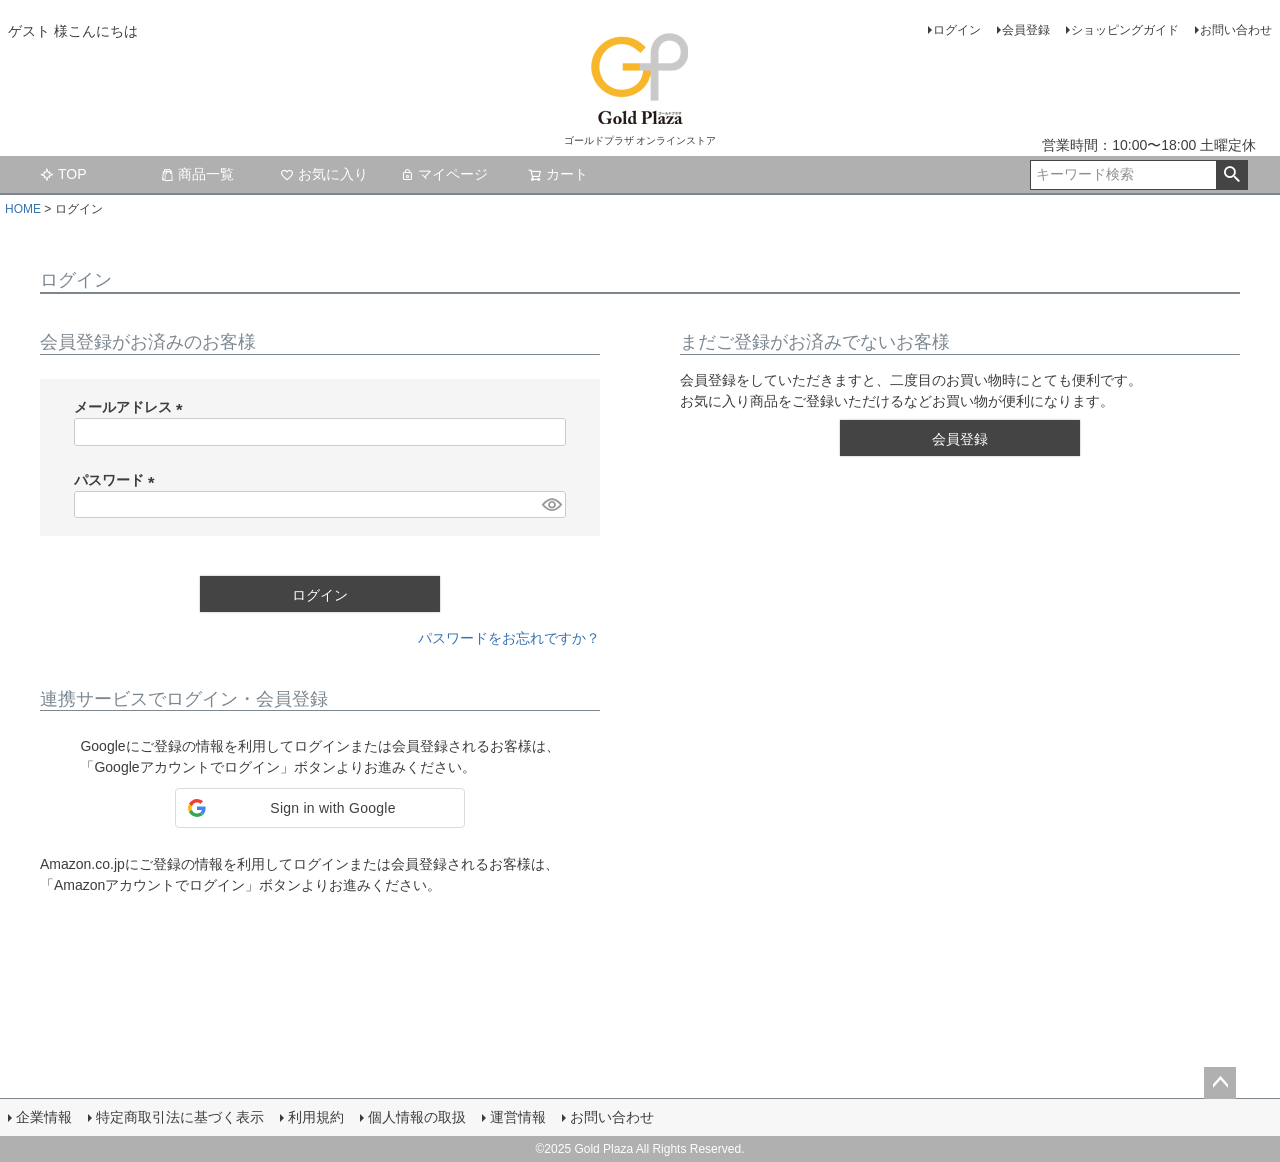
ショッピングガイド (1125, 30)
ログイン (957, 30)
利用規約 (316, 1117)
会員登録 (1026, 30)
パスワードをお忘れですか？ (509, 638)
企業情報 (44, 1117)
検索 (1231, 175)
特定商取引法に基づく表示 (180, 1117)
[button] (320, 808)
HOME (23, 209)
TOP (63, 174)
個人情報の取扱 (417, 1117)
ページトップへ (1220, 1083)
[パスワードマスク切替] (551, 505)
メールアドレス (132, 407)
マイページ (444, 174)
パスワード (118, 480)
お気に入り (324, 174)
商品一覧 (197, 174)
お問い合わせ (1236, 30)
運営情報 (518, 1117)
